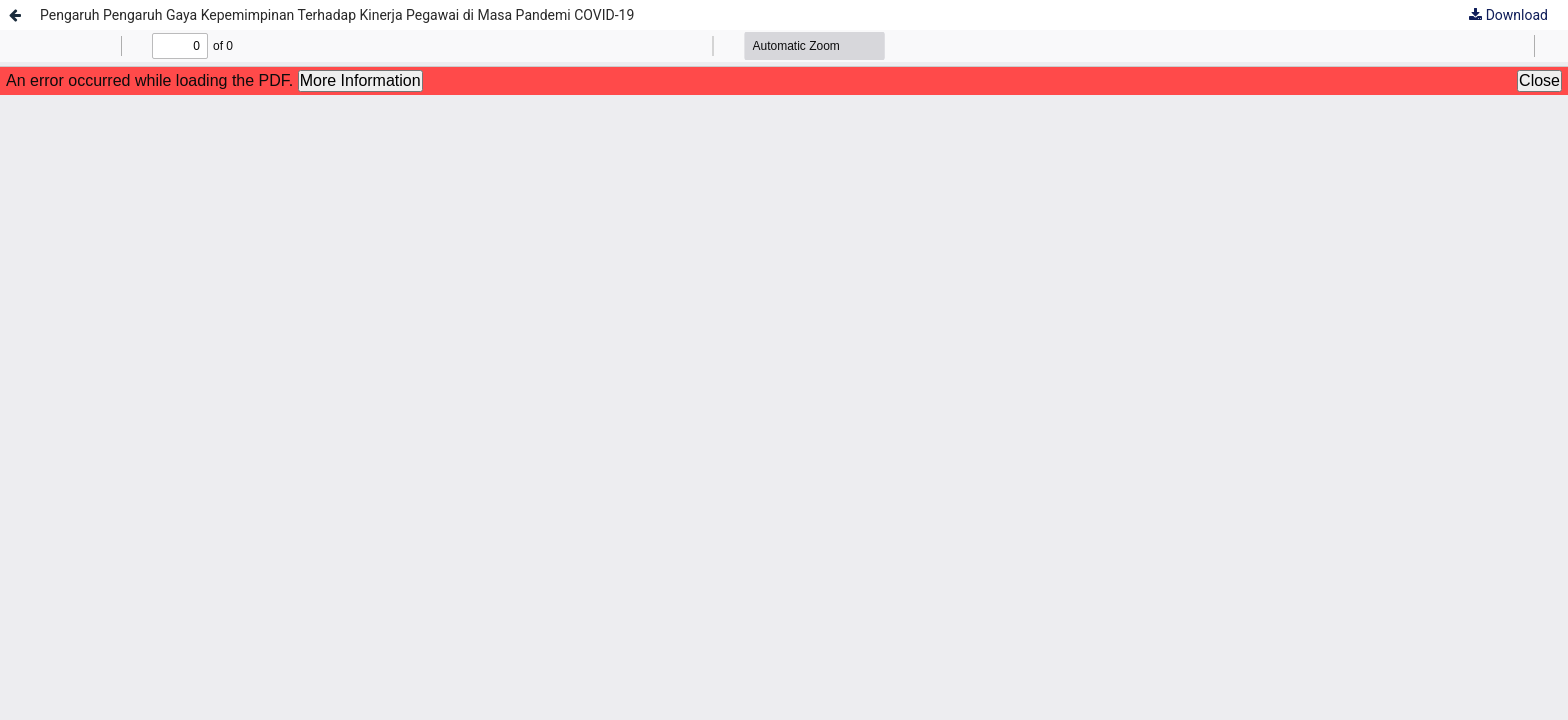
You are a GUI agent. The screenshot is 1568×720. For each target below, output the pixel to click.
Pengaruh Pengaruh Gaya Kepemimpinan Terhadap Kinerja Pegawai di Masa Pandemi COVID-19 (337, 15)
